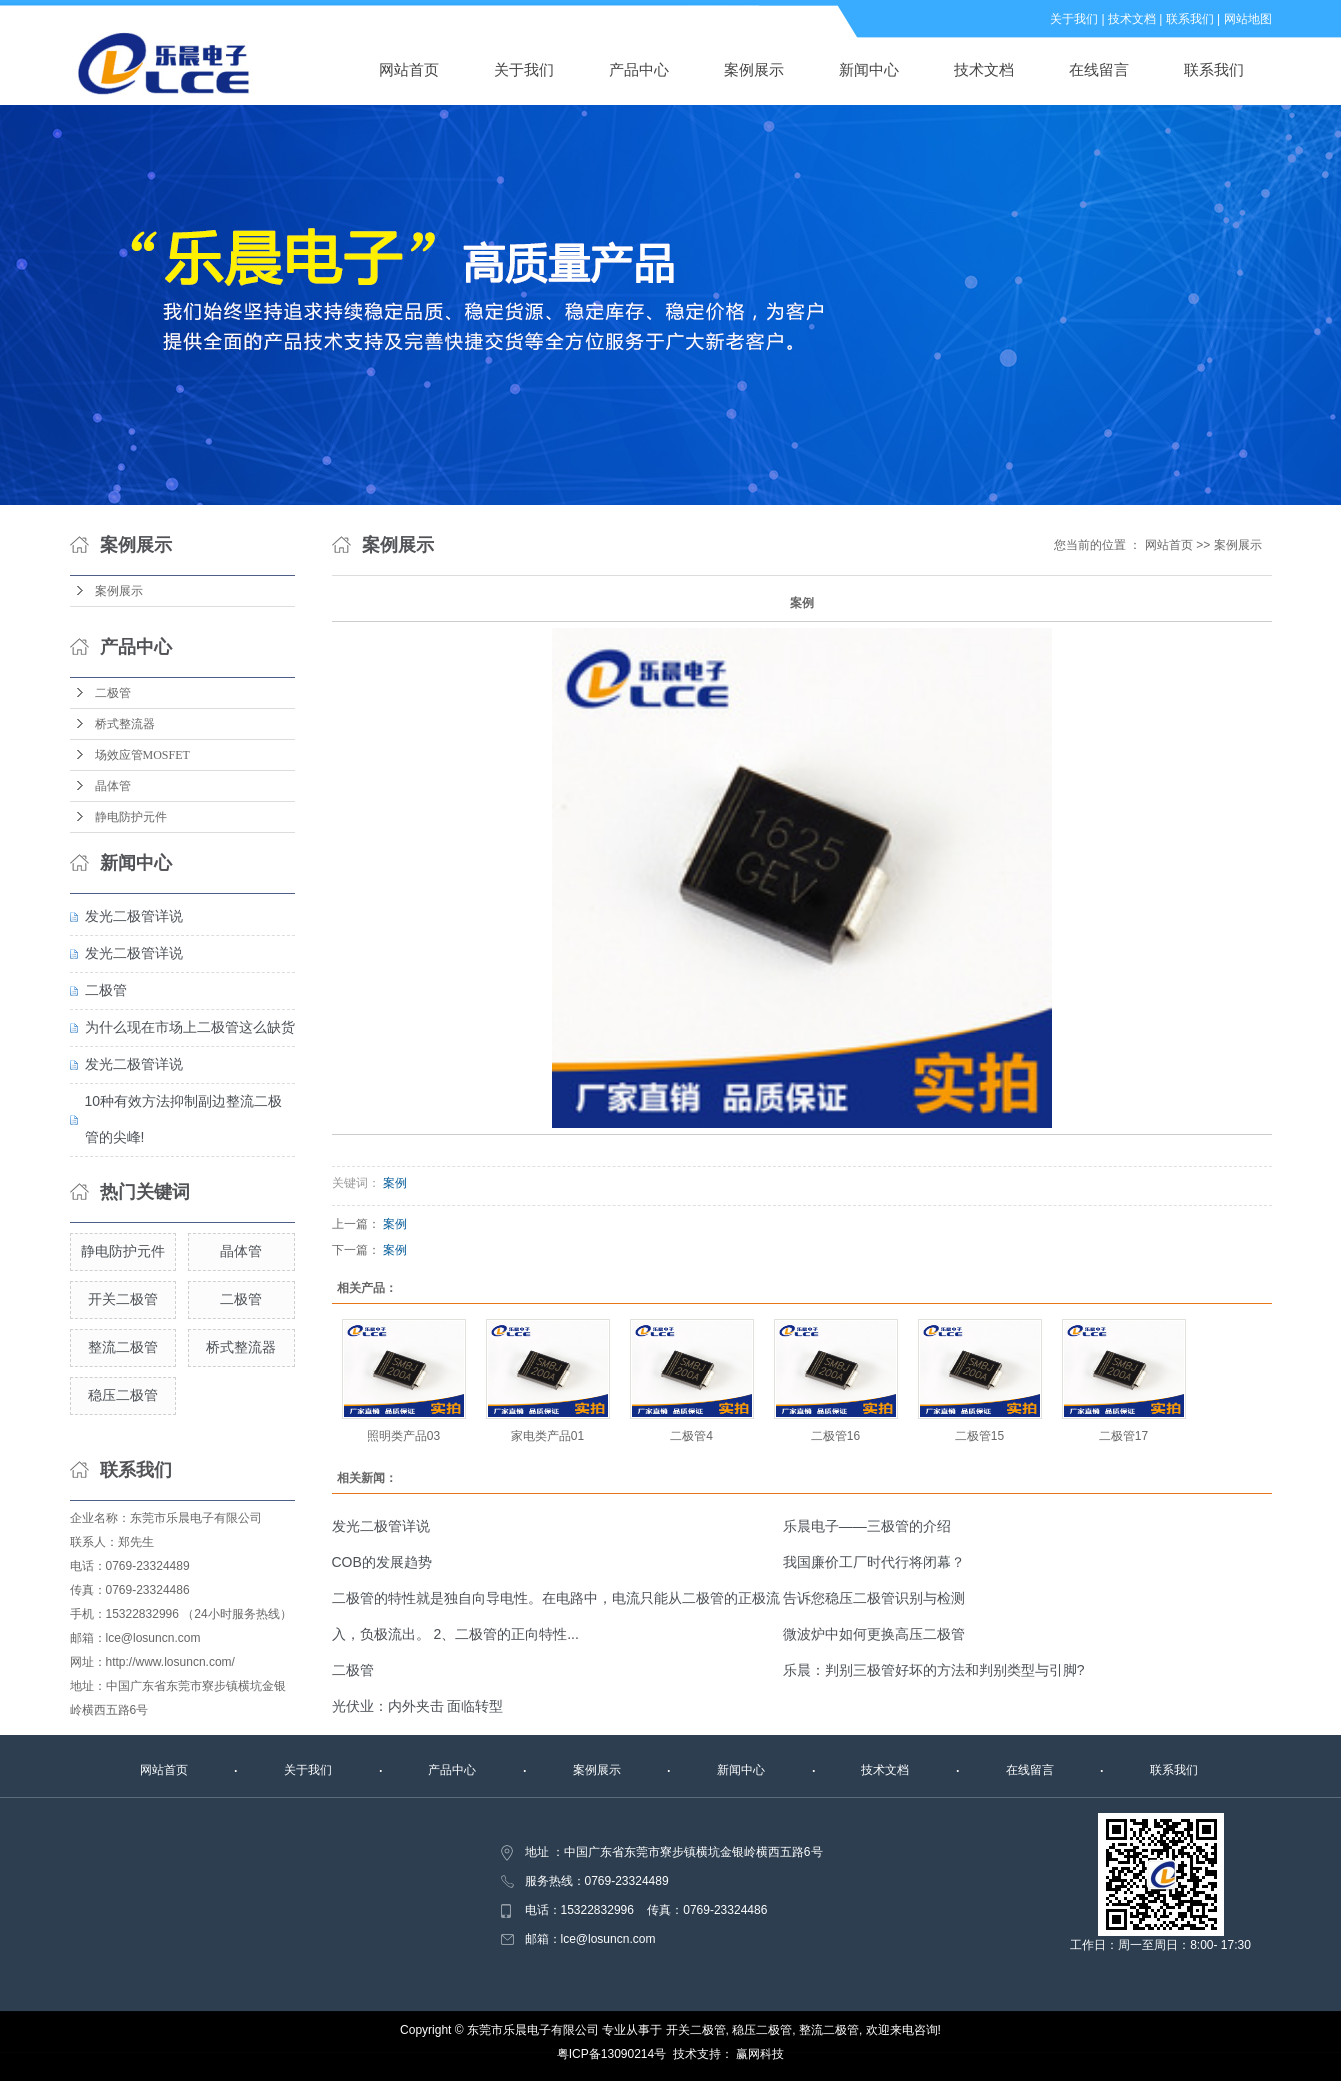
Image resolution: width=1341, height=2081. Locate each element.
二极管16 (835, 1436)
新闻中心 (869, 69)
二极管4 (691, 1436)
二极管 (113, 693)
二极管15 (979, 1436)
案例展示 (754, 69)
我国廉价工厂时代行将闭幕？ (874, 1562)
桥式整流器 (125, 724)
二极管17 (1123, 1436)
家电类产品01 (547, 1436)
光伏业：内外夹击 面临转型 (418, 1706)
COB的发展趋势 (382, 1562)
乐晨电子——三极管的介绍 (867, 1526)
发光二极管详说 (134, 916)
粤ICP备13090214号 (611, 2054)
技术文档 (1132, 19)
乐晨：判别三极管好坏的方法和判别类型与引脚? (934, 1670)
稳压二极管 (123, 1395)
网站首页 (409, 69)
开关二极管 (123, 1299)
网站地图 (1248, 19)
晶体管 (113, 786)
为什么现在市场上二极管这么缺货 (190, 1027)
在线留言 (1099, 69)
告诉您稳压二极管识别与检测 (874, 1598)
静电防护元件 (131, 817)
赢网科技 (760, 2054)
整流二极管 (123, 1347)
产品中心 (639, 69)
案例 (395, 1183)
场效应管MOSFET (142, 755)
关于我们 (1074, 19)
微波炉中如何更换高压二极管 (874, 1634)
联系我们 (1190, 19)
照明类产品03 (403, 1436)
